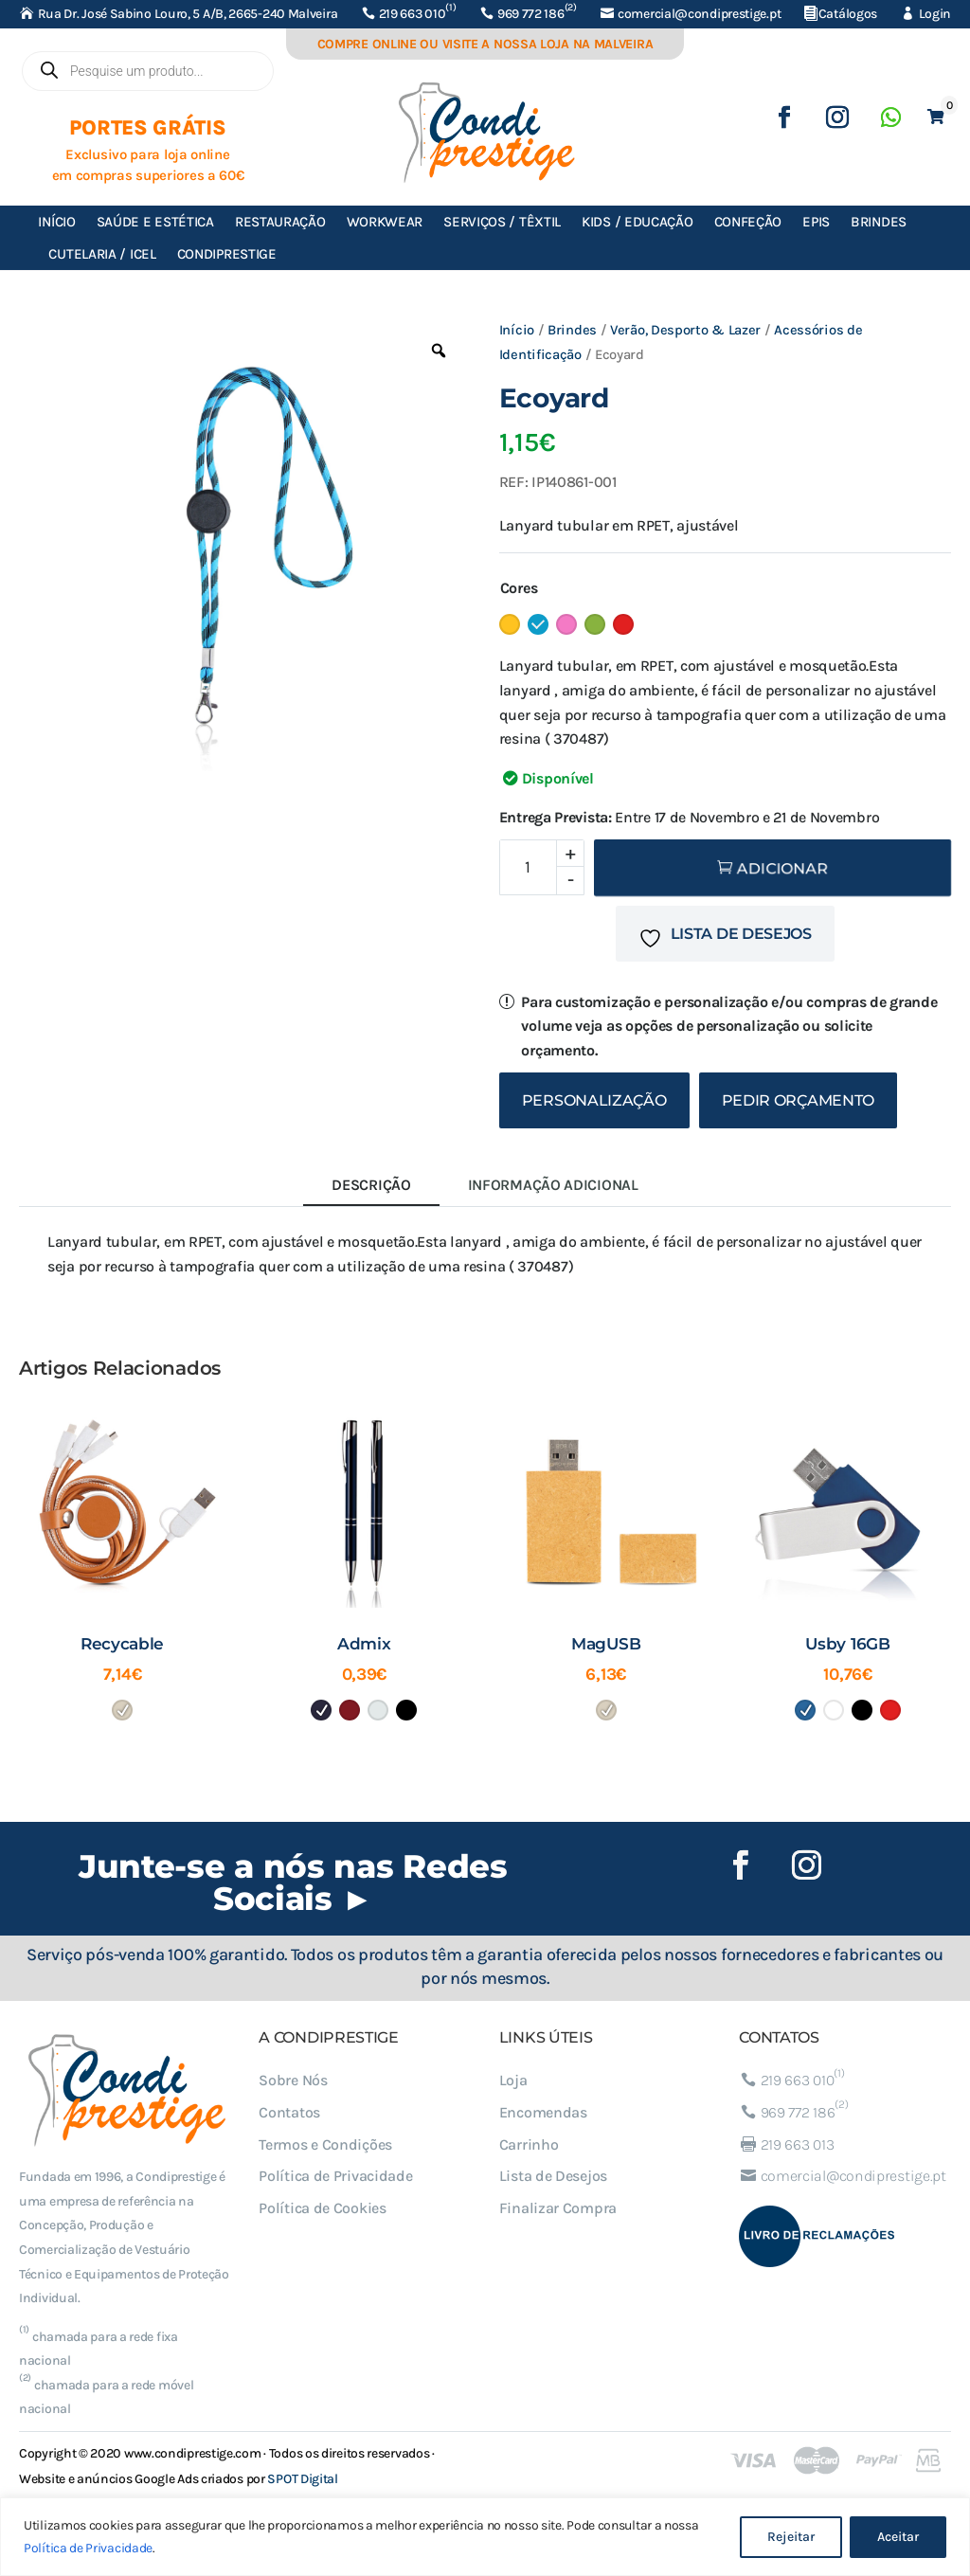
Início (56, 221)
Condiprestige (227, 253)
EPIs (816, 221)
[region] (485, 2536)
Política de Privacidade (88, 2548)
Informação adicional (553, 1185)
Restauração (280, 221)
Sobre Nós (293, 2080)
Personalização (594, 1100)
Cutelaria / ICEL (101, 253)
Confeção (748, 221)
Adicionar (782, 868)
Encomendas (543, 2112)
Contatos (289, 2112)
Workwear (385, 221)
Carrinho (529, 2144)
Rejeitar (791, 2537)
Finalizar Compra (558, 2208)
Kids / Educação (637, 221)
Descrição (371, 1185)
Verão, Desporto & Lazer (685, 330)
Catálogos (847, 14)
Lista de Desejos (553, 2176)
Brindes (879, 221)
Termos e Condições (325, 2144)
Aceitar (898, 2537)
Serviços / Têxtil (502, 221)
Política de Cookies (322, 2208)
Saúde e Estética (155, 221)
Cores (519, 588)
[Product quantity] (541, 867)
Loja (513, 2080)
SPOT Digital (302, 2479)
